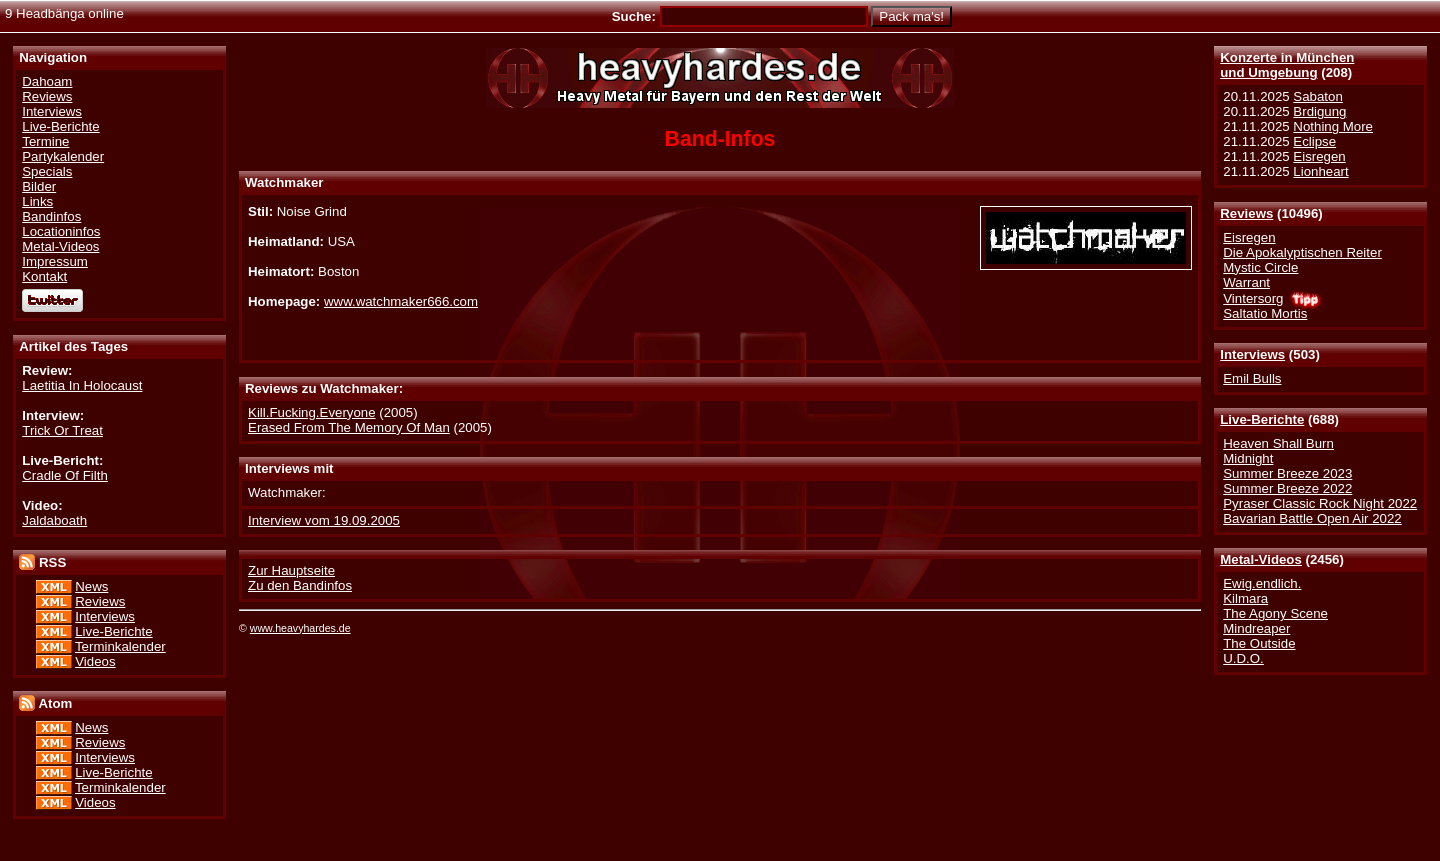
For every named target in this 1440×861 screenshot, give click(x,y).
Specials (47, 171)
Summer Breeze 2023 (1287, 473)
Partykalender (63, 156)
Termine (45, 141)
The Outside (1259, 643)
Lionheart (1320, 171)
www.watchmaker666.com (401, 301)
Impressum (55, 261)
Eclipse (1314, 141)
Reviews (1246, 213)
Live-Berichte (1262, 419)
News (91, 586)
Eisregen (1319, 156)
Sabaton (1317, 96)
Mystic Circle (1260, 267)
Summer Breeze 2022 (1287, 488)
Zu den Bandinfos (300, 585)
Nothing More (1333, 126)
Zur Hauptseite (291, 570)
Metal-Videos (1261, 559)
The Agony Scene (1275, 613)
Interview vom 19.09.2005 (324, 520)
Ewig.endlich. (1262, 583)
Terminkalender (120, 646)
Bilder (39, 186)
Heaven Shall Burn (1278, 443)
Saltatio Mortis (1265, 313)
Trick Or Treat (62, 430)
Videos (95, 661)
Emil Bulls (1252, 378)
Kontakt (44, 276)
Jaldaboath (54, 520)
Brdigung (1319, 111)
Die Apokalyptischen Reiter (1302, 252)
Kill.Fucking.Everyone (312, 412)
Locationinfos (61, 231)
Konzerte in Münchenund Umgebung (1287, 65)
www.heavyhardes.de (300, 628)
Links (37, 201)
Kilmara (1245, 598)
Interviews (1252, 354)
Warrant (1246, 282)
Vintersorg (1253, 298)
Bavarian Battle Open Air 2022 (1312, 518)
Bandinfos (51, 216)
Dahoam (47, 81)
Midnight (1248, 458)
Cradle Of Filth (65, 475)
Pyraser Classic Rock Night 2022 (1320, 503)
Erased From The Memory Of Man (349, 427)
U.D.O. (1243, 658)
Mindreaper (1256, 628)
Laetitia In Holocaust (82, 385)
